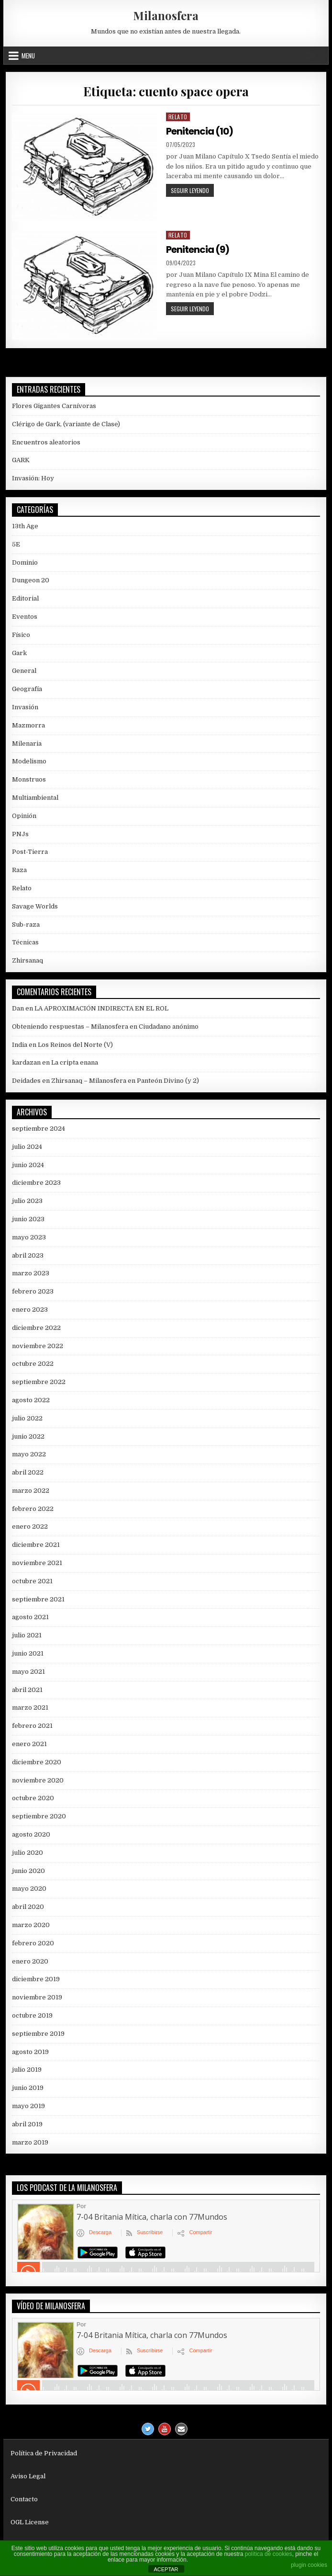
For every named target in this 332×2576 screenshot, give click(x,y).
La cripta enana (74, 1062)
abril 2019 (27, 2124)
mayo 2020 (29, 1888)
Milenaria (27, 743)
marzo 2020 (31, 1925)
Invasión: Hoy (33, 478)
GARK (21, 460)
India (19, 1044)
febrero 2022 (33, 1508)
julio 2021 (27, 1635)
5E (16, 544)
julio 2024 (27, 1146)
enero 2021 (29, 1744)
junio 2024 (28, 1165)
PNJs (20, 834)
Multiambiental (35, 797)
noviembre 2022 (37, 1346)
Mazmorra (28, 725)
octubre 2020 (33, 1798)
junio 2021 (28, 1653)
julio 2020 (27, 1852)
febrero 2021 (32, 1725)
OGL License (30, 2522)
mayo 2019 (28, 2106)
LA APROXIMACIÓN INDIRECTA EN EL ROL (101, 1008)
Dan (18, 1008)
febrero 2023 (33, 1291)
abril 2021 (27, 1689)
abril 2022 (28, 1472)
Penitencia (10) (199, 131)
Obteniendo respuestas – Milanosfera (70, 1026)
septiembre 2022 (39, 1381)
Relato (178, 117)
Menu (28, 55)
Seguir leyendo (192, 191)
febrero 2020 (33, 1943)
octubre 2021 (32, 1581)
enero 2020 (30, 1961)
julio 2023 (27, 1200)
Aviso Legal (28, 2476)
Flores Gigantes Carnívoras (54, 405)
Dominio (25, 562)
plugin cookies (309, 2565)
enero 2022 (30, 1526)
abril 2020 (28, 1906)
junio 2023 (28, 1219)
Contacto (24, 2499)
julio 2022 (27, 1418)
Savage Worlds (35, 906)
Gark (19, 653)
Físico (21, 634)
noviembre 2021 (37, 1562)
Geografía (27, 688)
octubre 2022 (33, 1363)
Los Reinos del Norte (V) (75, 1044)
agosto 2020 (31, 1834)
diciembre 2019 (36, 1979)
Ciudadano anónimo (169, 1026)
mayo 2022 (29, 1454)
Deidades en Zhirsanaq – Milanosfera (69, 1080)
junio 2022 (28, 1436)
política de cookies (268, 2554)
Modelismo (29, 761)
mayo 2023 (29, 1237)
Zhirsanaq (27, 960)
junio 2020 (28, 1870)
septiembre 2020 (39, 1816)
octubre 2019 (32, 2015)
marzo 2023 (30, 1273)
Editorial (25, 598)
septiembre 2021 (38, 1599)
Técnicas (25, 942)
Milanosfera (166, 15)
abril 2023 (28, 1255)
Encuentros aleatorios (46, 442)
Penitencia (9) (197, 249)
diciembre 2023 (36, 1182)
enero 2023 (30, 1309)
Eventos (24, 616)
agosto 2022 (31, 1400)
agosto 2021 (30, 1617)
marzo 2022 (30, 1490)
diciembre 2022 (36, 1327)
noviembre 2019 (37, 1997)
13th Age (25, 526)
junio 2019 (28, 2087)
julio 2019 (27, 2069)
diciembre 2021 (36, 1544)
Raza (19, 870)
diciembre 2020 (36, 1762)
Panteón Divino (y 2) (168, 1080)
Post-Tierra (30, 851)
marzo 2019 (30, 2142)
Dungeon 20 (30, 580)
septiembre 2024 (38, 1128)
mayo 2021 (28, 1671)
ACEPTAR (166, 2569)
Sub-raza (26, 924)
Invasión (25, 707)
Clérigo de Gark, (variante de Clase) (66, 424)
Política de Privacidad (44, 2453)
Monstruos (29, 779)
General (24, 670)
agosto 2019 (30, 2051)
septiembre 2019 (38, 2033)
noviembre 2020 (38, 1780)
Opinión (24, 815)
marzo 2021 (30, 1707)
